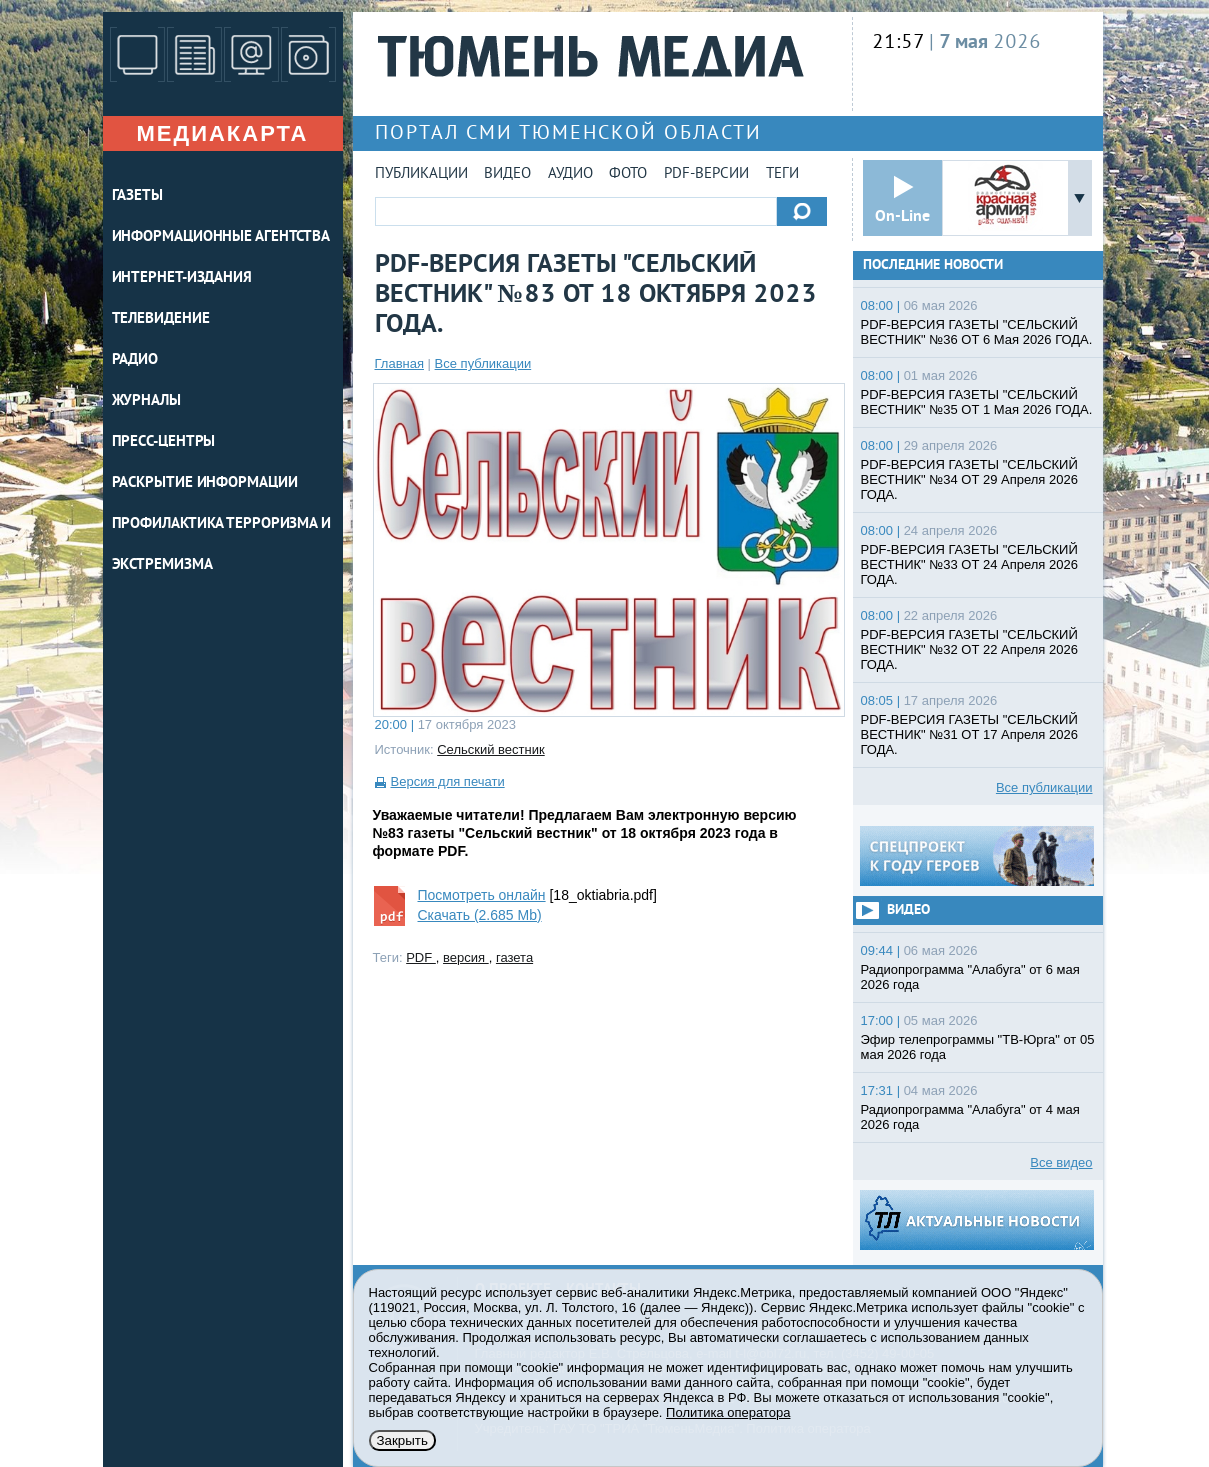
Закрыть (402, 1440)
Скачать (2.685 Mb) (480, 915)
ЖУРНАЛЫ (146, 401)
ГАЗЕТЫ (137, 196)
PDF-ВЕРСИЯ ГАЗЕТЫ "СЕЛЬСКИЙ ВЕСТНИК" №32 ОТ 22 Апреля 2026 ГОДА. (969, 649)
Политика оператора (728, 1412)
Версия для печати (448, 781)
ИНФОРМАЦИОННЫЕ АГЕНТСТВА (221, 237)
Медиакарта (222, 133)
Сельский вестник (490, 749)
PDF (421, 957)
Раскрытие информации (205, 483)
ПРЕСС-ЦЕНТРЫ (164, 442)
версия (466, 957)
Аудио (570, 174)
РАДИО (135, 360)
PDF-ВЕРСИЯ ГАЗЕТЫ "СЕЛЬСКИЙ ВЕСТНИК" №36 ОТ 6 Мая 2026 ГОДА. (977, 332)
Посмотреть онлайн (482, 895)
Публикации (421, 174)
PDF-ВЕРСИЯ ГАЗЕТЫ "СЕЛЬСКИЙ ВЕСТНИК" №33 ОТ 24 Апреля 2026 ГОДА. (969, 564)
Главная (399, 363)
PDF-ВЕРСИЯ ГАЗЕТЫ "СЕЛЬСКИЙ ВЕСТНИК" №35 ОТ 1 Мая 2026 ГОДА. (977, 402)
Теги (782, 174)
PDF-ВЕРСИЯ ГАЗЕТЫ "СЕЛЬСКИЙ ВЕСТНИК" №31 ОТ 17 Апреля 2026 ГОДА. (969, 734)
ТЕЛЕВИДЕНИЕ (161, 319)
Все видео (1061, 1162)
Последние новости (933, 265)
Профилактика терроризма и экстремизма (222, 545)
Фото (628, 174)
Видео (507, 174)
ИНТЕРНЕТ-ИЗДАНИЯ (182, 278)
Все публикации (483, 363)
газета (514, 957)
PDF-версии (706, 174)
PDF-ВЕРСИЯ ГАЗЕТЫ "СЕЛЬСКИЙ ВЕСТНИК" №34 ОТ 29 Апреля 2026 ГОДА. (969, 479)
